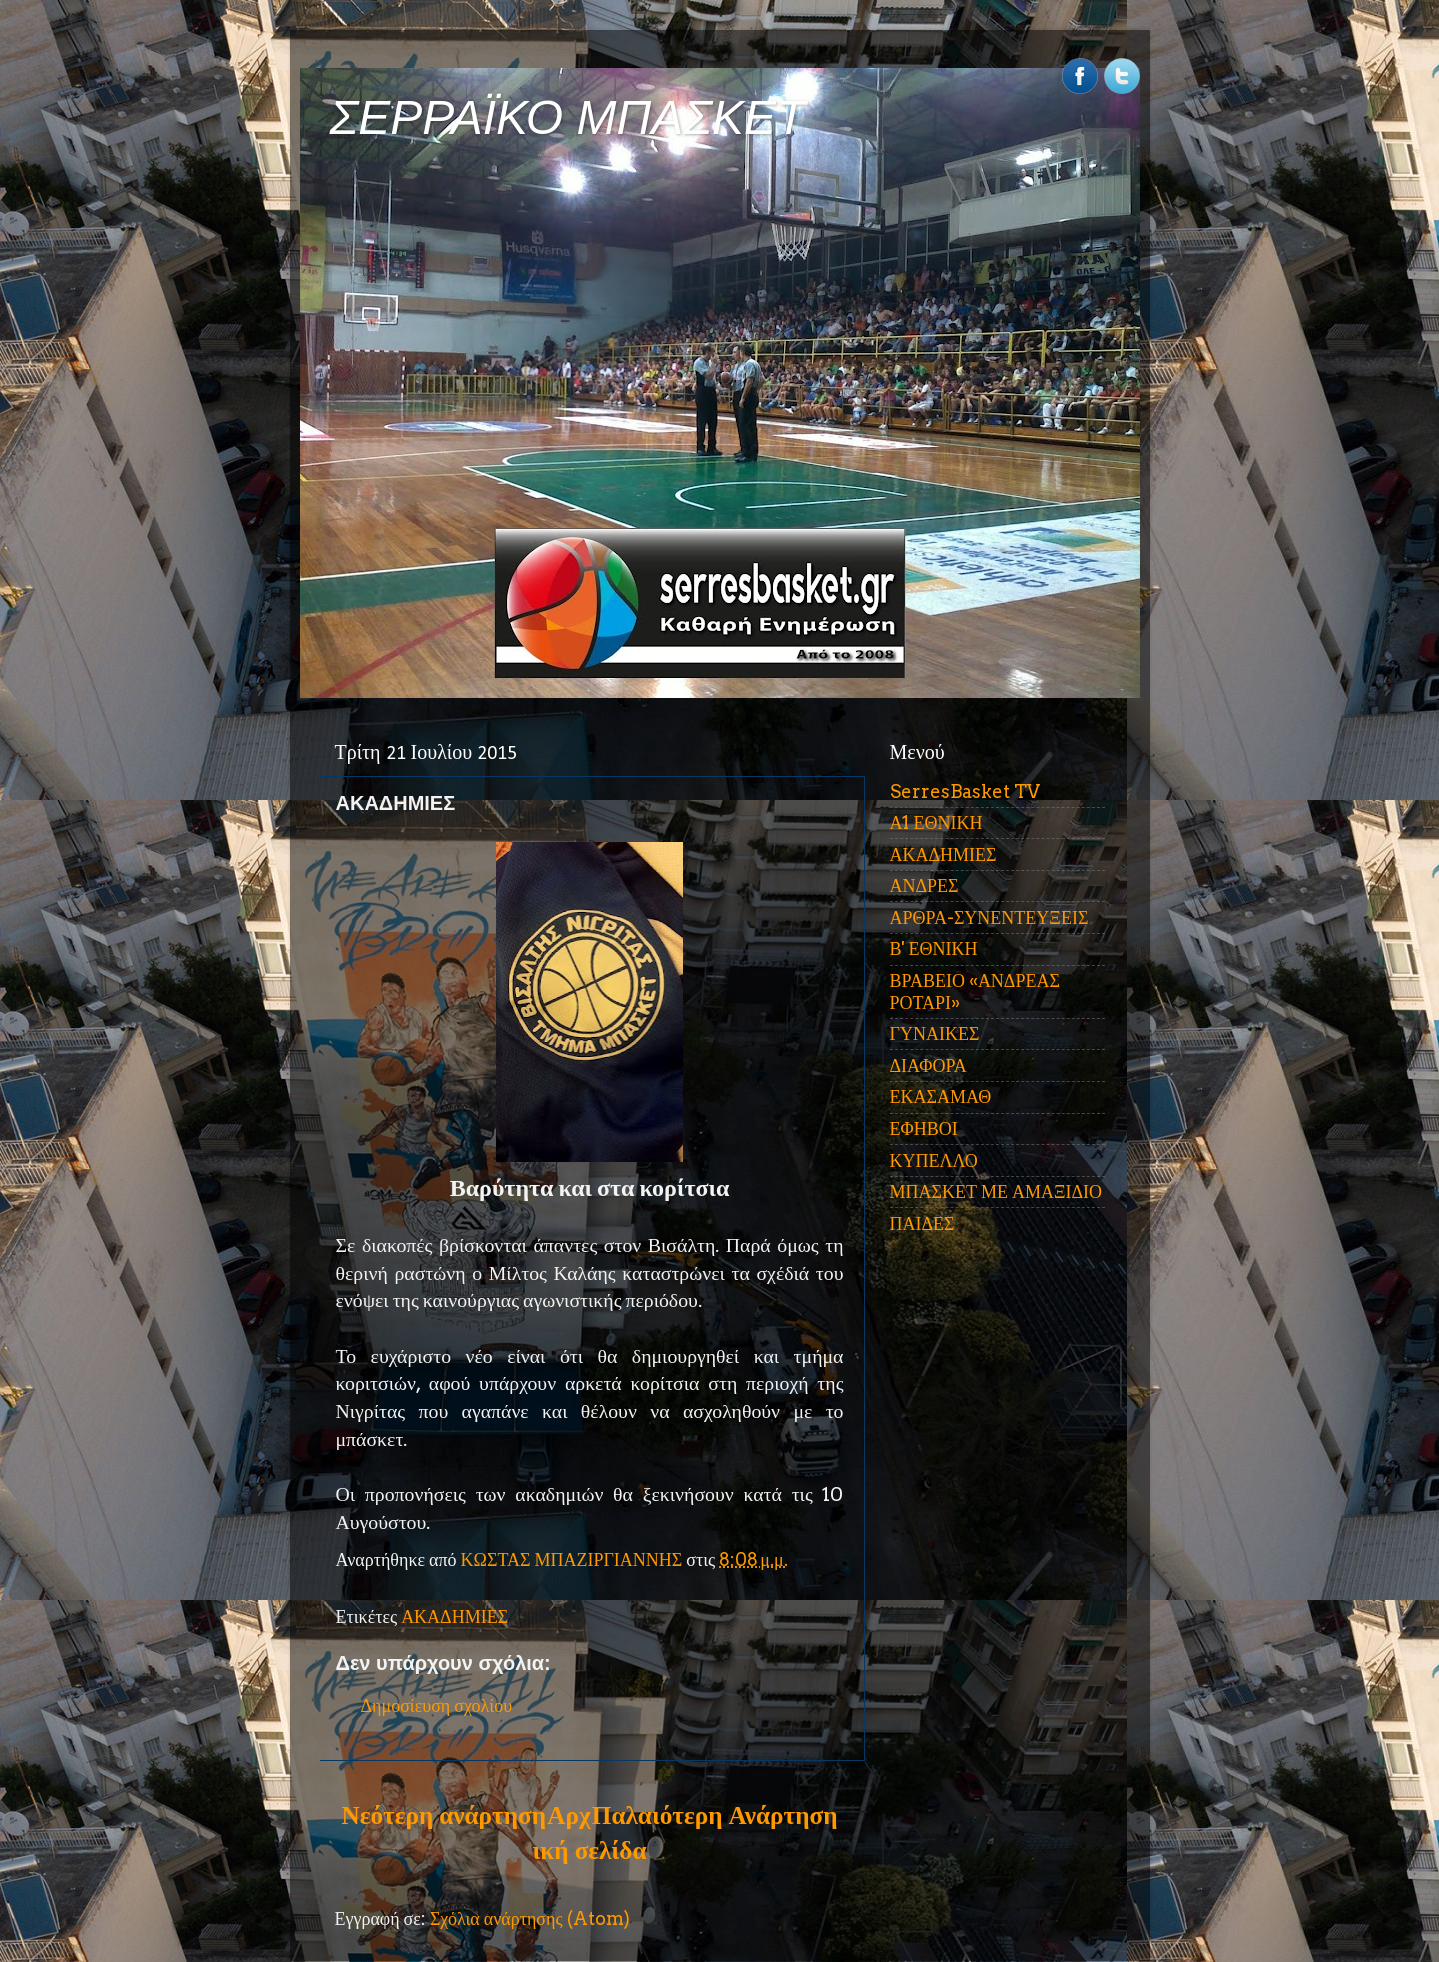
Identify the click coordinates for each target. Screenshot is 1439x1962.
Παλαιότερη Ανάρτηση (715, 1815)
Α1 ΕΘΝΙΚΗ (936, 822)
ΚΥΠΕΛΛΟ (934, 1160)
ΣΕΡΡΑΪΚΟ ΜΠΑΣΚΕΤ (568, 117)
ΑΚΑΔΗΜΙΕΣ (454, 1616)
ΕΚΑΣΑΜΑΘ (941, 1096)
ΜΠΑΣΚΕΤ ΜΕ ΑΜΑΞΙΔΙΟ (996, 1191)
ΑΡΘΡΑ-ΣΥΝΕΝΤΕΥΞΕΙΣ (989, 917)
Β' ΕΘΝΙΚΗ (934, 948)
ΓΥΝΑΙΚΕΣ (935, 1033)
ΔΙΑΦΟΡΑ (928, 1065)
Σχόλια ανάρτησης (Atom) (530, 1918)
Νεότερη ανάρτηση (444, 1815)
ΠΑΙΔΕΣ (922, 1223)
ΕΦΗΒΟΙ (924, 1128)
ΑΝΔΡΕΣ (924, 885)
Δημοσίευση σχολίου (437, 1705)
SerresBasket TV (965, 791)
